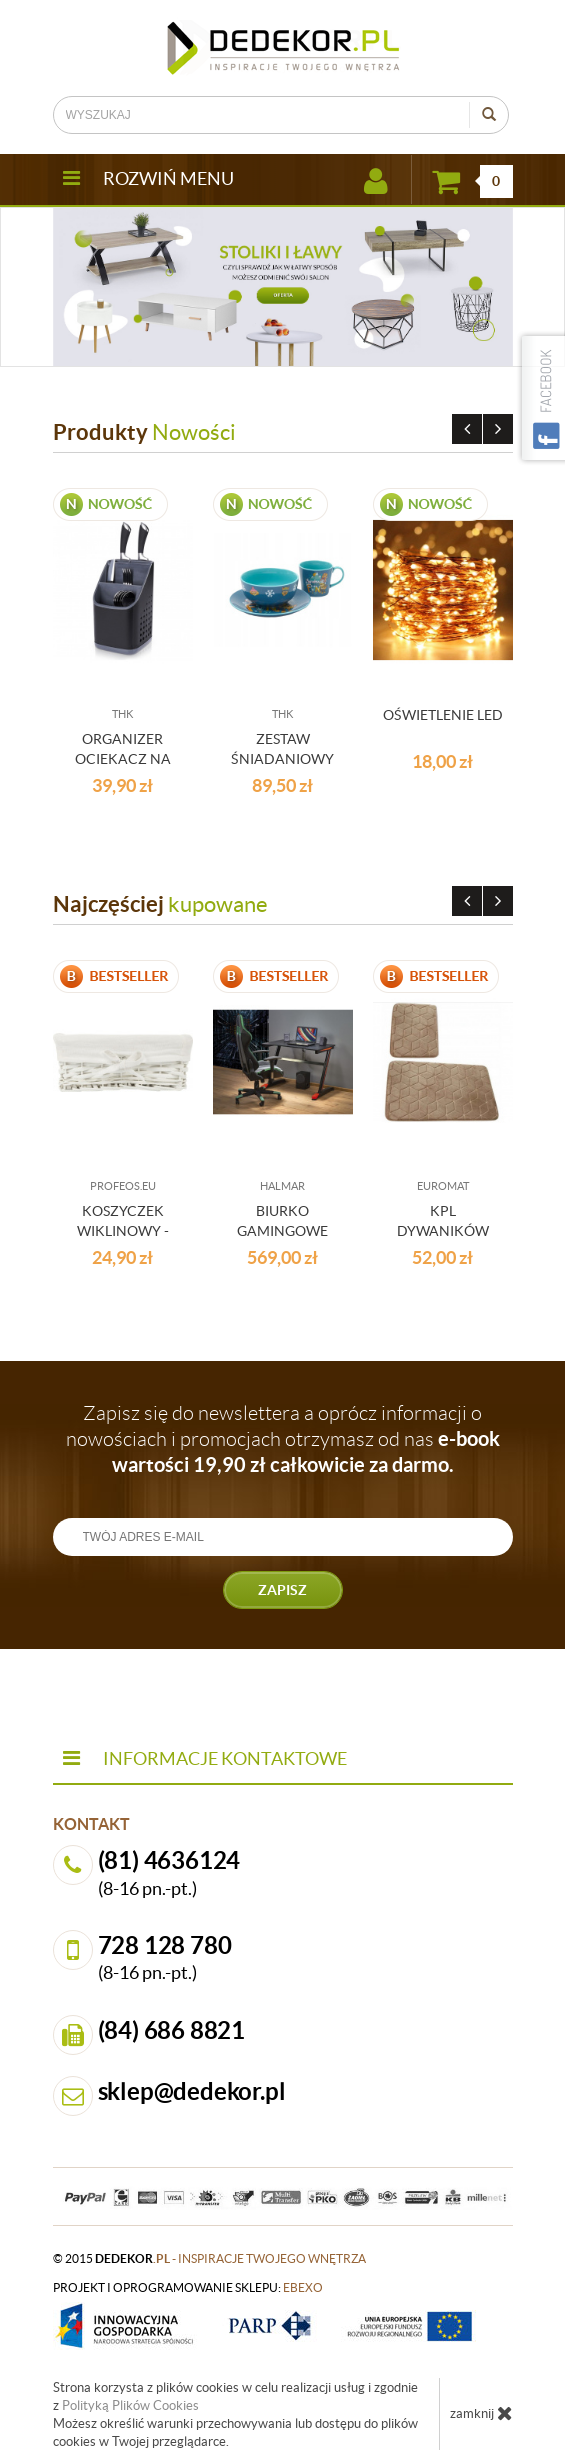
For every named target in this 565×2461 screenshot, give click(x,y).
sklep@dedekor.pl (192, 2091)
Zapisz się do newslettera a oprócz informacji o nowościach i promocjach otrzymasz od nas (283, 1439)
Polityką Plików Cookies (130, 2405)
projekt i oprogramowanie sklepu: (188, 2287)
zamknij (481, 2413)
